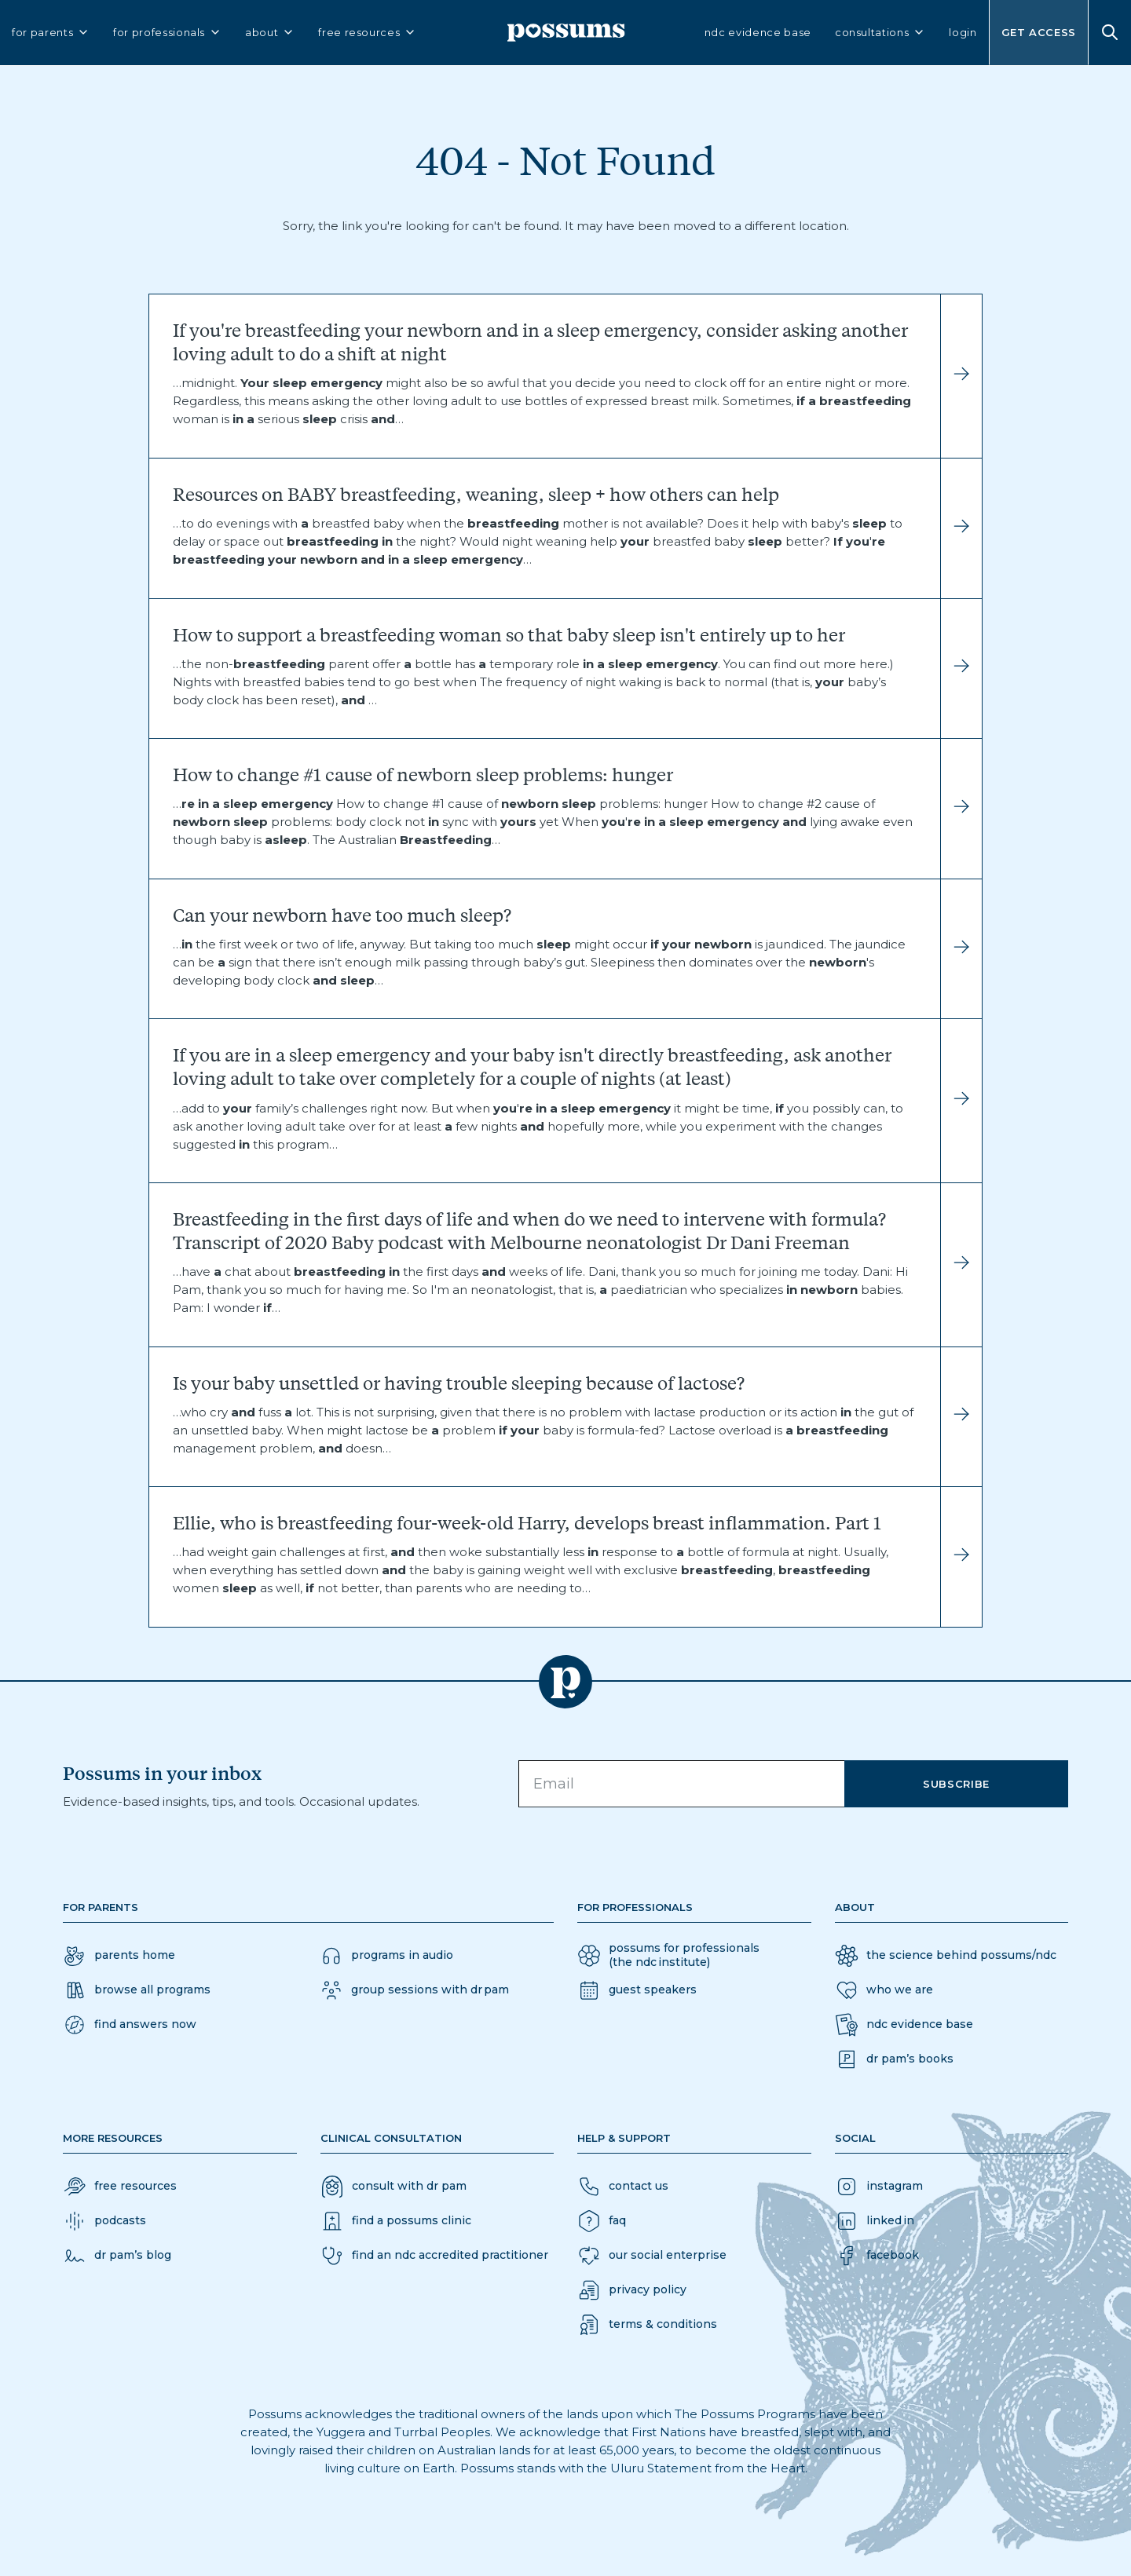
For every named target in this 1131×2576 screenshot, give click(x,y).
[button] (129, 2025)
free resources (367, 32)
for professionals (167, 32)
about (270, 32)
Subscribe (956, 1784)
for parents (51, 32)
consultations (880, 32)
